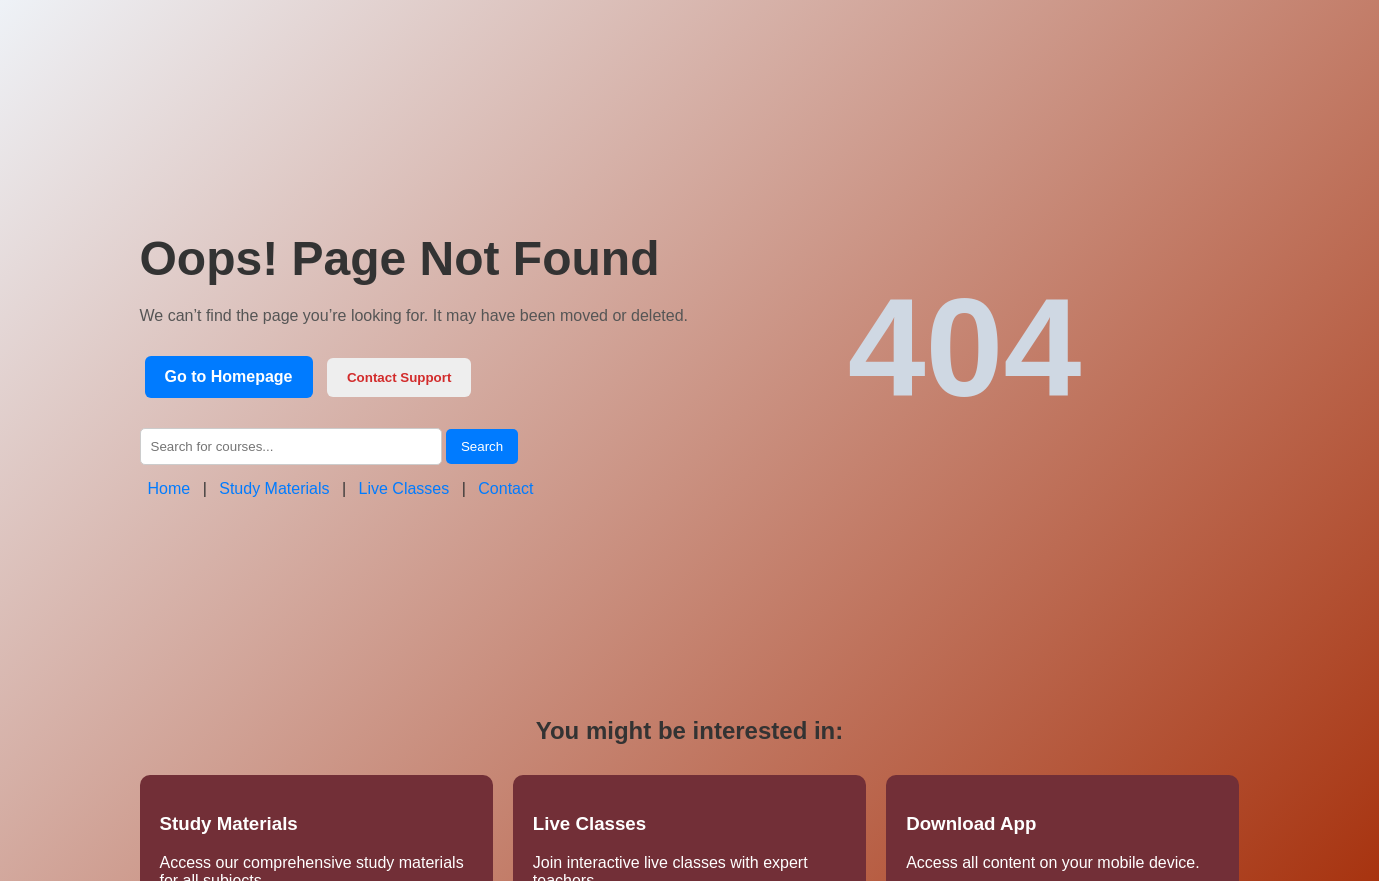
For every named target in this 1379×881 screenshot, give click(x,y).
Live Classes (404, 488)
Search (482, 446)
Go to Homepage (229, 376)
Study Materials (274, 488)
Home (169, 488)
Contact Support (399, 377)
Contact (505, 488)
